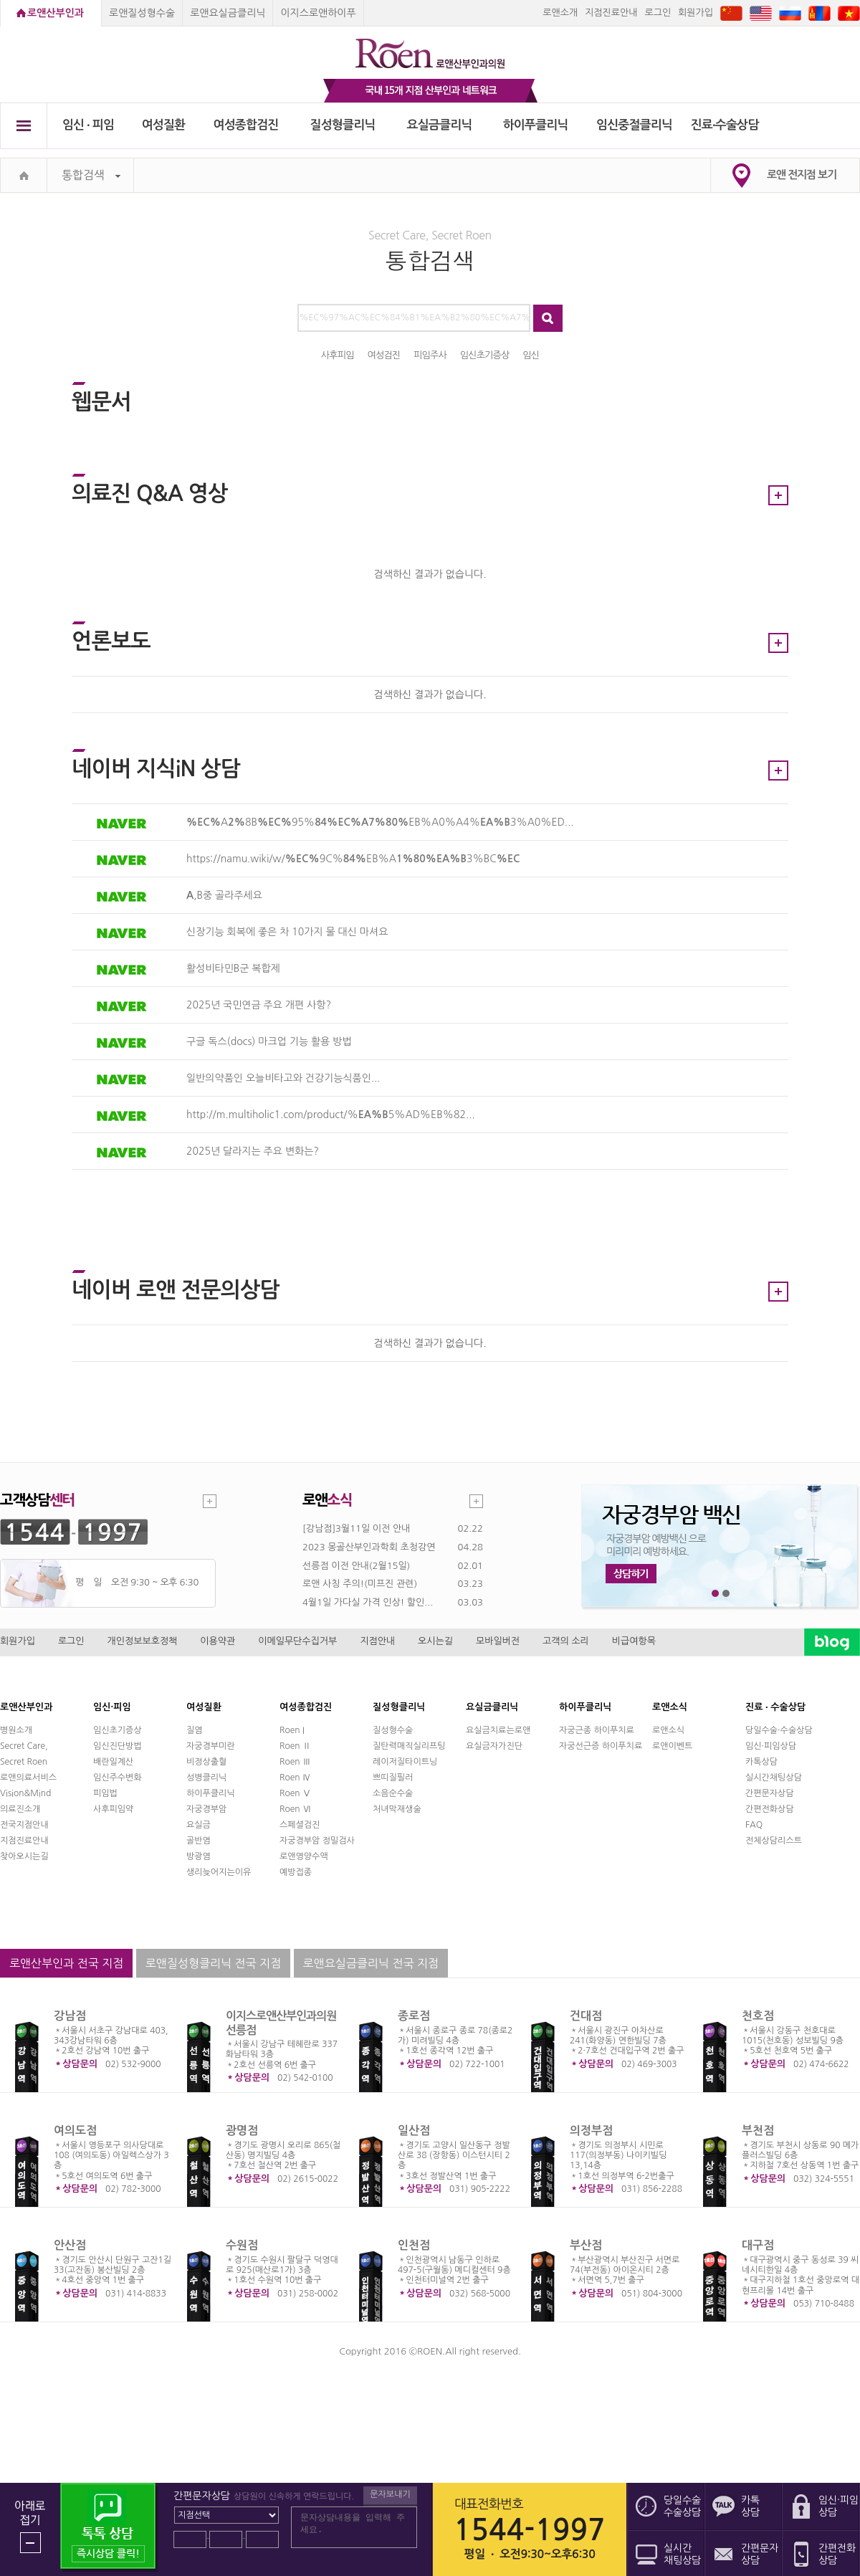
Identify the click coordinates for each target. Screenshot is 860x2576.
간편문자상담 (769, 1793)
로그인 (657, 12)
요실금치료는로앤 (498, 1730)
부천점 (758, 2130)
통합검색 (91, 175)
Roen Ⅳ (295, 1777)
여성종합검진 (246, 125)
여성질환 (164, 125)
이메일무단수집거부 (297, 1641)
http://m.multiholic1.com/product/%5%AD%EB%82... (330, 1115)
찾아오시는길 (24, 1856)
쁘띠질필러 (393, 1777)
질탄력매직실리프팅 (409, 1746)
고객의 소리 (566, 1641)
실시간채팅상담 (773, 1777)
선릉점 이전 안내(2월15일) (356, 1565)
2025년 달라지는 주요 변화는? (252, 1151)
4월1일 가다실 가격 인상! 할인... (367, 1602)
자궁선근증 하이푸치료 (600, 1746)
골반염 (198, 1840)
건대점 (586, 2015)
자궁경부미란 (210, 1746)
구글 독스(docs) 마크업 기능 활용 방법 (269, 1041)
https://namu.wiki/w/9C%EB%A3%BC (353, 859)
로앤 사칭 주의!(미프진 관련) (359, 1583)
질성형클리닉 (343, 125)
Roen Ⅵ (295, 1809)
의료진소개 (20, 1809)
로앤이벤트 (672, 1746)
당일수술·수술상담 (779, 1730)
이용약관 (217, 1641)
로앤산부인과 (55, 13)
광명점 (242, 2130)
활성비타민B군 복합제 (233, 968)
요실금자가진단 (494, 1746)
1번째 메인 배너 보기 (716, 1594)
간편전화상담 (769, 1809)
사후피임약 (113, 1809)
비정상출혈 (206, 1761)
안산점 (70, 2245)
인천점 (414, 2245)
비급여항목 (634, 1641)
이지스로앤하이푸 (317, 13)
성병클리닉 (206, 1777)
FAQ (754, 1825)
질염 (194, 1730)
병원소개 (16, 1730)
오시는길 (435, 1641)
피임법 (105, 1793)
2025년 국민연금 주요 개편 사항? (258, 1005)
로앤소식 (668, 1730)
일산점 (414, 2130)
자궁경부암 (206, 1809)
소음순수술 (393, 1793)
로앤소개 (560, 12)
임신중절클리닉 (634, 125)
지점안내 (377, 1641)
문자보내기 (390, 2494)
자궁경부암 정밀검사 (317, 1840)
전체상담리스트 (773, 1840)
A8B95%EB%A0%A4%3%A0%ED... (380, 822)
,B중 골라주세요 (224, 895)
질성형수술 (393, 1730)
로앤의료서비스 (28, 1777)
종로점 (414, 2015)
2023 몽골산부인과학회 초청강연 (368, 1547)
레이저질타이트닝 (405, 1761)
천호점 (758, 2015)
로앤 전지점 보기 (801, 174)
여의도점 (75, 2130)
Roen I (292, 1730)
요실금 (198, 1825)
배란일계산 (113, 1761)
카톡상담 (761, 1761)
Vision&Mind (25, 1793)
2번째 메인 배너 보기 (726, 1594)
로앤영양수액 (304, 1856)
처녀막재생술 (397, 1809)
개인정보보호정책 (143, 1641)
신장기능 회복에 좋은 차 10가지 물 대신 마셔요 (287, 932)
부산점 (586, 2245)
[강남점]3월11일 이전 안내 (356, 1528)
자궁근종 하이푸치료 (596, 1730)
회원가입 (695, 12)
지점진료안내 (611, 12)
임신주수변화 (117, 1777)
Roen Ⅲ (295, 1761)
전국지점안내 (24, 1825)
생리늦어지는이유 (218, 1872)
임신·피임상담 (770, 1746)
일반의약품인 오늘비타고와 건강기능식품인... (283, 1078)
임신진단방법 (117, 1746)
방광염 (198, 1856)
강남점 (70, 2015)
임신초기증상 (117, 1730)
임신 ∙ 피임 (88, 125)
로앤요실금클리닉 (227, 13)
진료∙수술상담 (725, 125)
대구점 (758, 2245)
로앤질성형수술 (142, 13)
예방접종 (296, 1872)
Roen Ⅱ (295, 1746)
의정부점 (591, 2130)
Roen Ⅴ (295, 1793)
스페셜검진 (300, 1825)
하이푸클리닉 (535, 125)
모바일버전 (498, 1641)
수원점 (242, 2245)
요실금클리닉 (439, 125)
